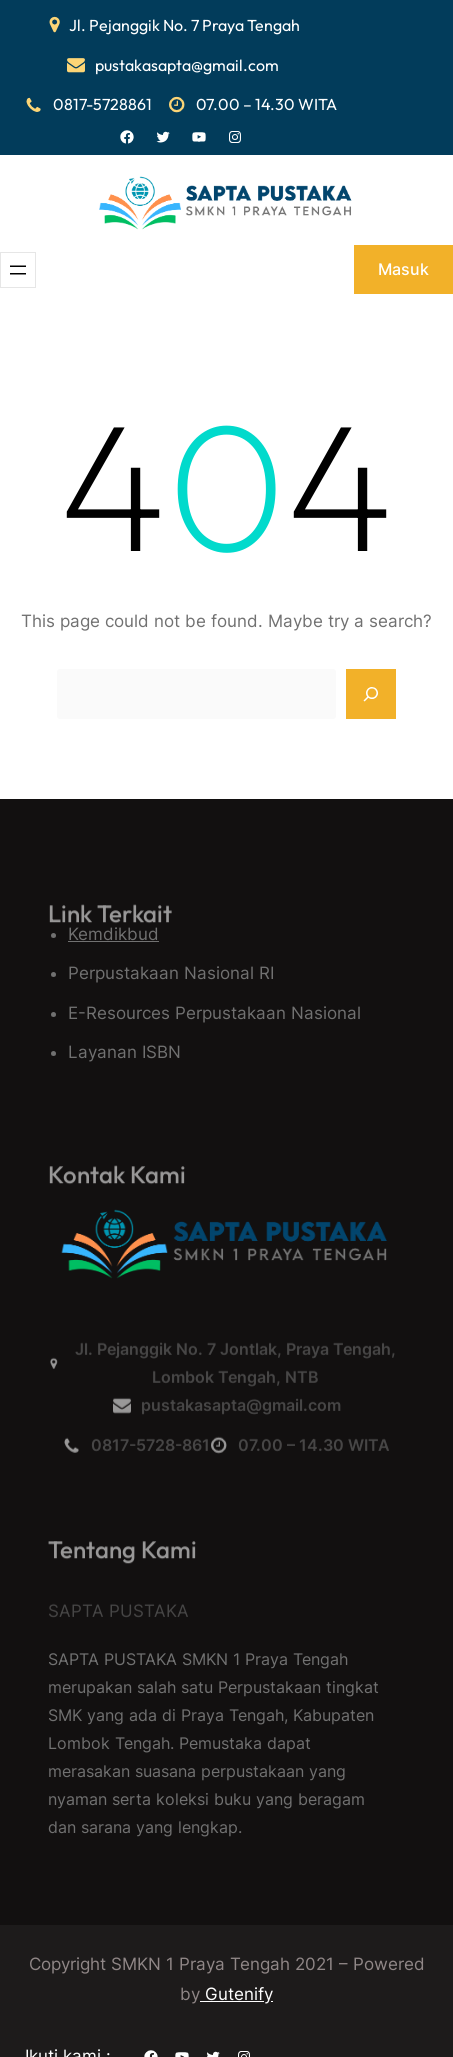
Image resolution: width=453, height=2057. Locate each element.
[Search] (371, 694)
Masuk (403, 269)
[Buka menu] (18, 270)
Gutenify (236, 1994)
